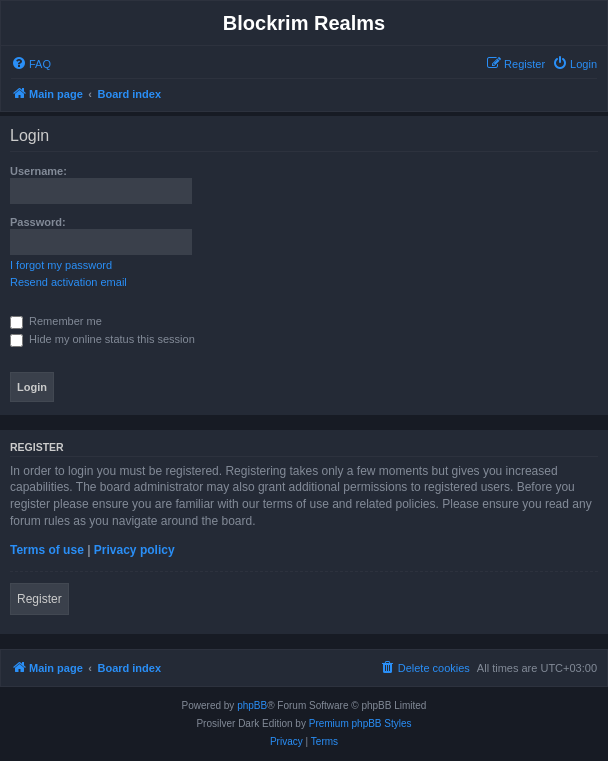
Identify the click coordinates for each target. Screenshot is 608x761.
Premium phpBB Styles (360, 723)
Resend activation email (68, 282)
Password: (38, 222)
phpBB (252, 705)
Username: (38, 171)
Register (39, 599)
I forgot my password (61, 265)
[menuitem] (31, 64)
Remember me (56, 321)
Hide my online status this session (102, 339)
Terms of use (47, 550)
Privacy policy (134, 550)
